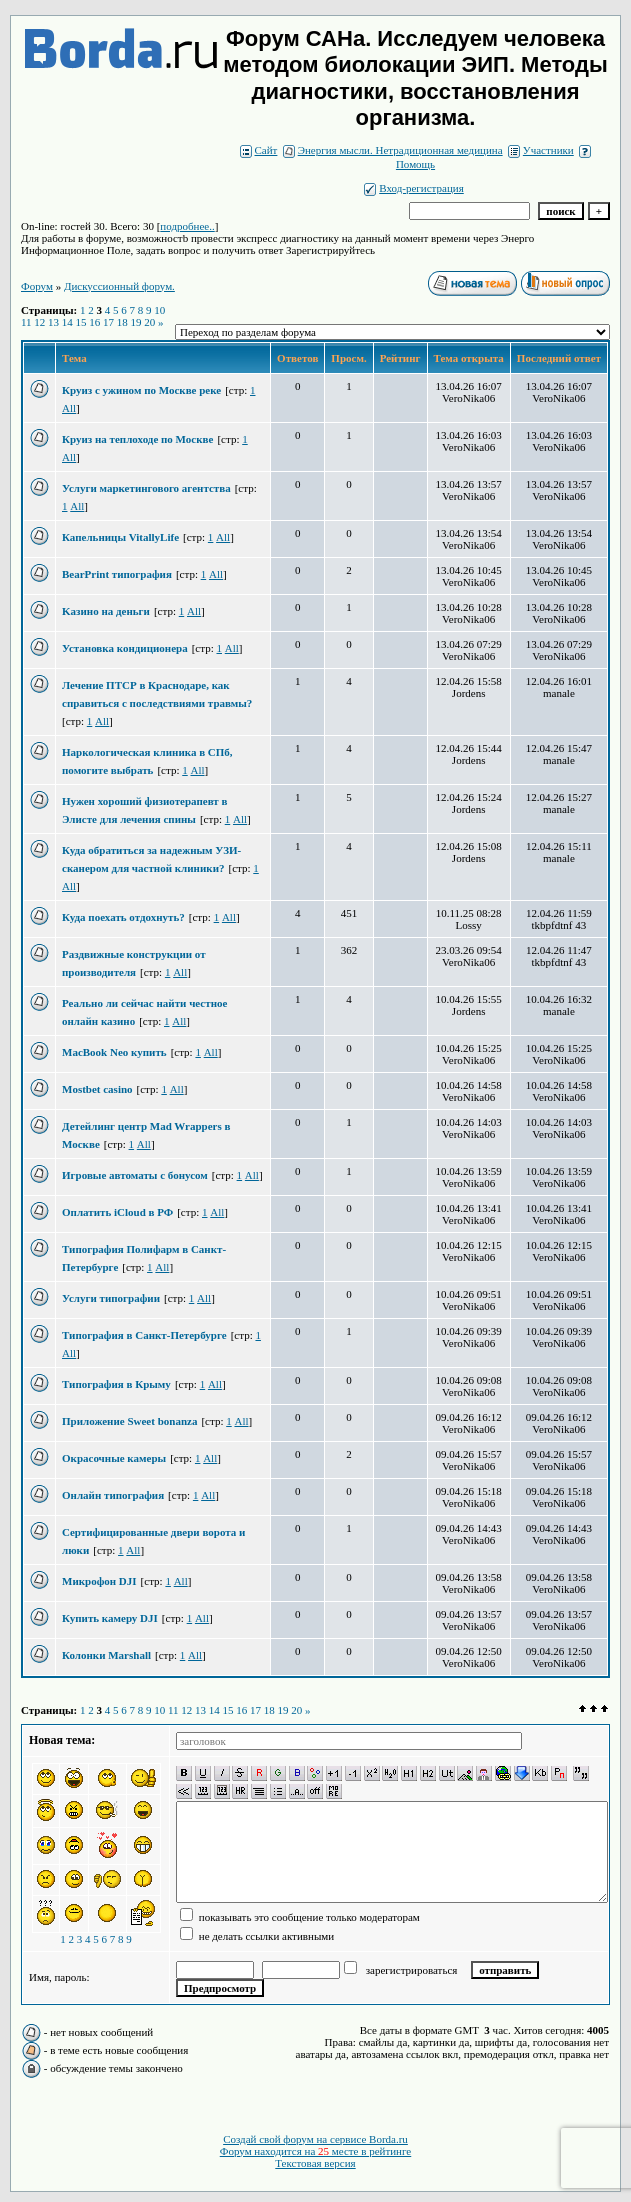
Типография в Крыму (116, 1384)
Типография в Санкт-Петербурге (144, 1335)
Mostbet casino (97, 1089)
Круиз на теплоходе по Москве (137, 439)
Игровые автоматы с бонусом (135, 1175)
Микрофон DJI (99, 1581)
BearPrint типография (117, 574)
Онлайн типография (113, 1495)
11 (26, 322)
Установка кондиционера (125, 648)
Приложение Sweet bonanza (129, 1421)
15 (81, 322)
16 (94, 322)
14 (67, 322)
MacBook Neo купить (114, 1052)
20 (149, 322)
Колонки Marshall (106, 1655)
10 (159, 310)
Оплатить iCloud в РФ (117, 1212)
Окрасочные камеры (114, 1458)
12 (39, 322)
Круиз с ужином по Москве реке (141, 390)
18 (122, 322)
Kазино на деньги (106, 611)
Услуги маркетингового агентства (146, 488)
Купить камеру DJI (110, 1618)
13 (53, 322)
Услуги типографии (111, 1298)
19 (136, 322)
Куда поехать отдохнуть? (123, 917)
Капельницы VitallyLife (120, 537)
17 (108, 322)
